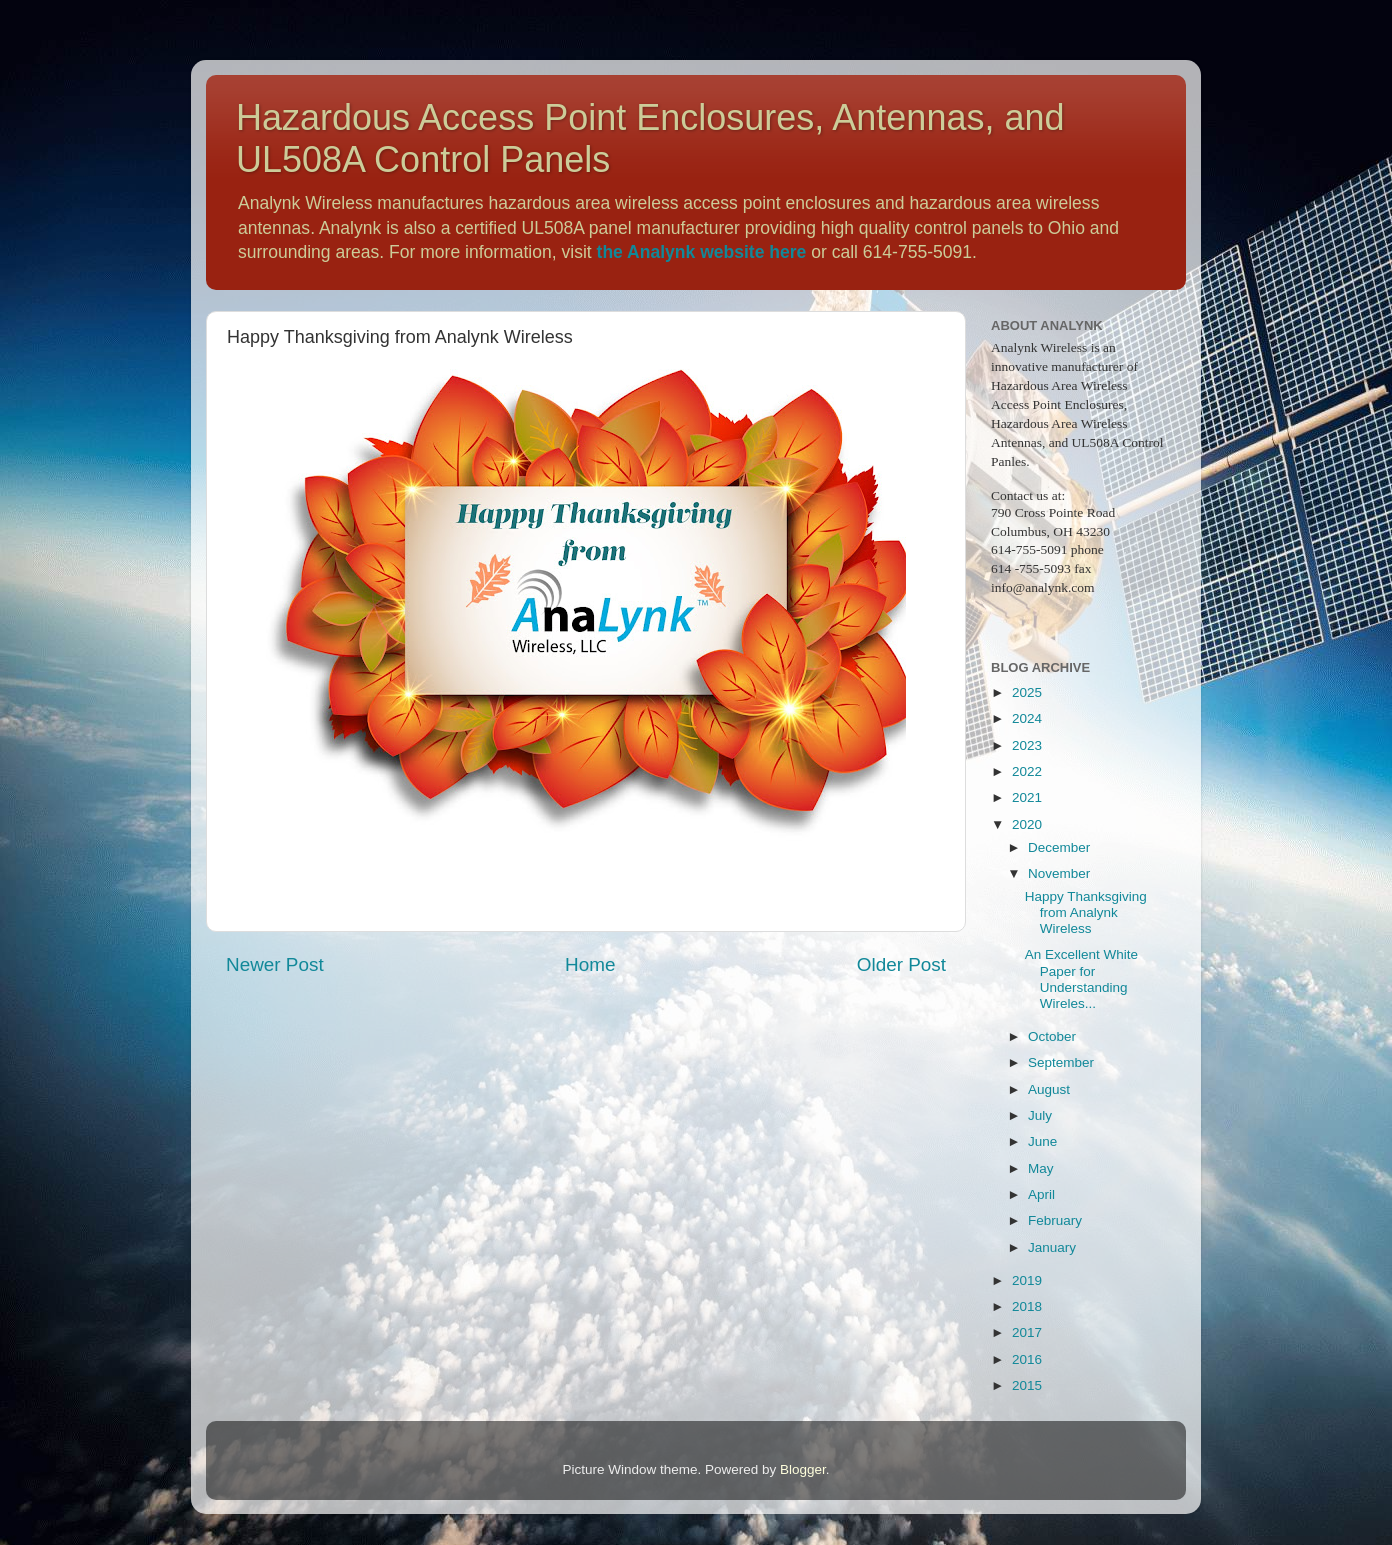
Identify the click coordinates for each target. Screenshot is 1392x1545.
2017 (1027, 1332)
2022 (1027, 771)
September (1061, 1062)
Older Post (901, 964)
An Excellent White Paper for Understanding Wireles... (1081, 979)
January (1052, 1247)
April (1041, 1194)
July (1040, 1115)
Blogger (803, 1469)
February (1055, 1220)
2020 (1027, 824)
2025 (1027, 692)
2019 (1027, 1280)
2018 (1027, 1306)
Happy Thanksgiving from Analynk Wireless (1086, 912)
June (1042, 1141)
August (1049, 1089)
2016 (1027, 1359)
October (1052, 1036)
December (1059, 847)
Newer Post (275, 964)
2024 (1027, 718)
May (1041, 1168)
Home (590, 964)
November (1059, 873)
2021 (1027, 797)
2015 (1027, 1385)
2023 (1027, 745)
